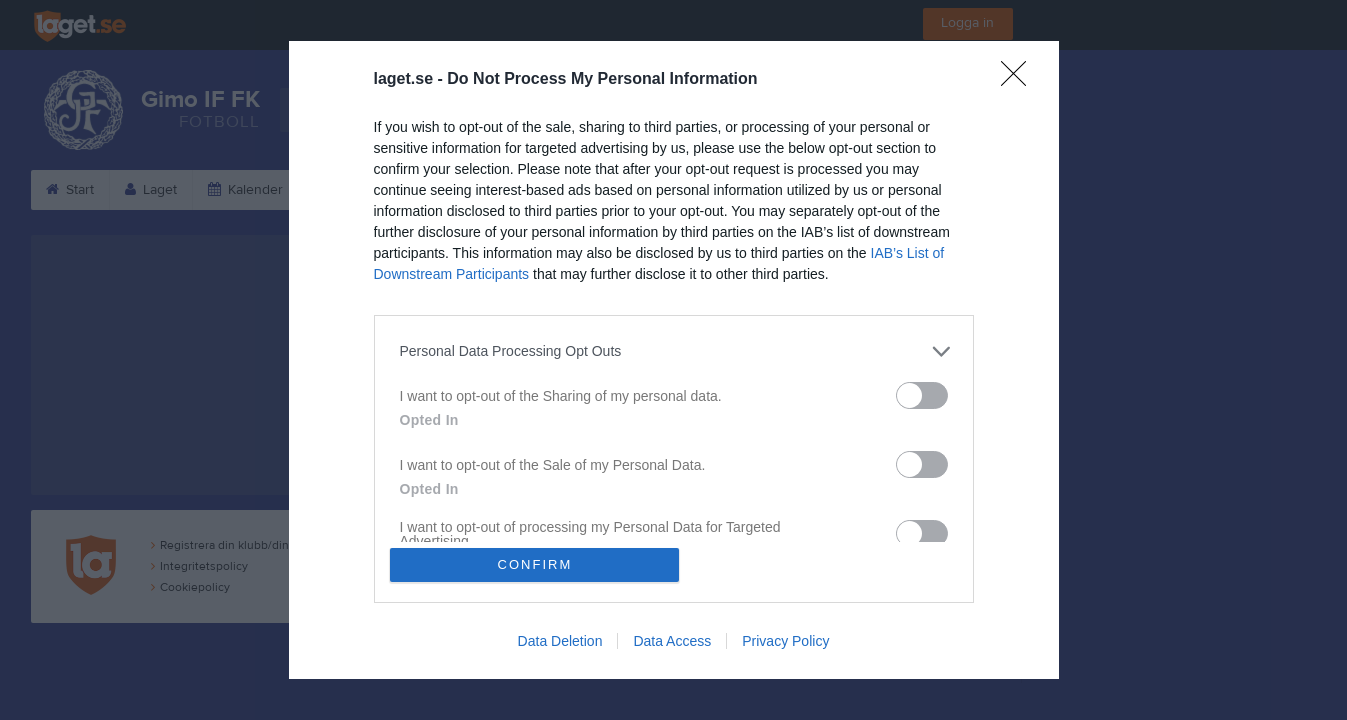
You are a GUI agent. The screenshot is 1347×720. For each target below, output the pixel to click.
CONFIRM (535, 564)
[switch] (922, 394)
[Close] (1020, 79)
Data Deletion (560, 642)
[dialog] (674, 360)
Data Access (672, 642)
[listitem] (674, 350)
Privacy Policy (785, 642)
